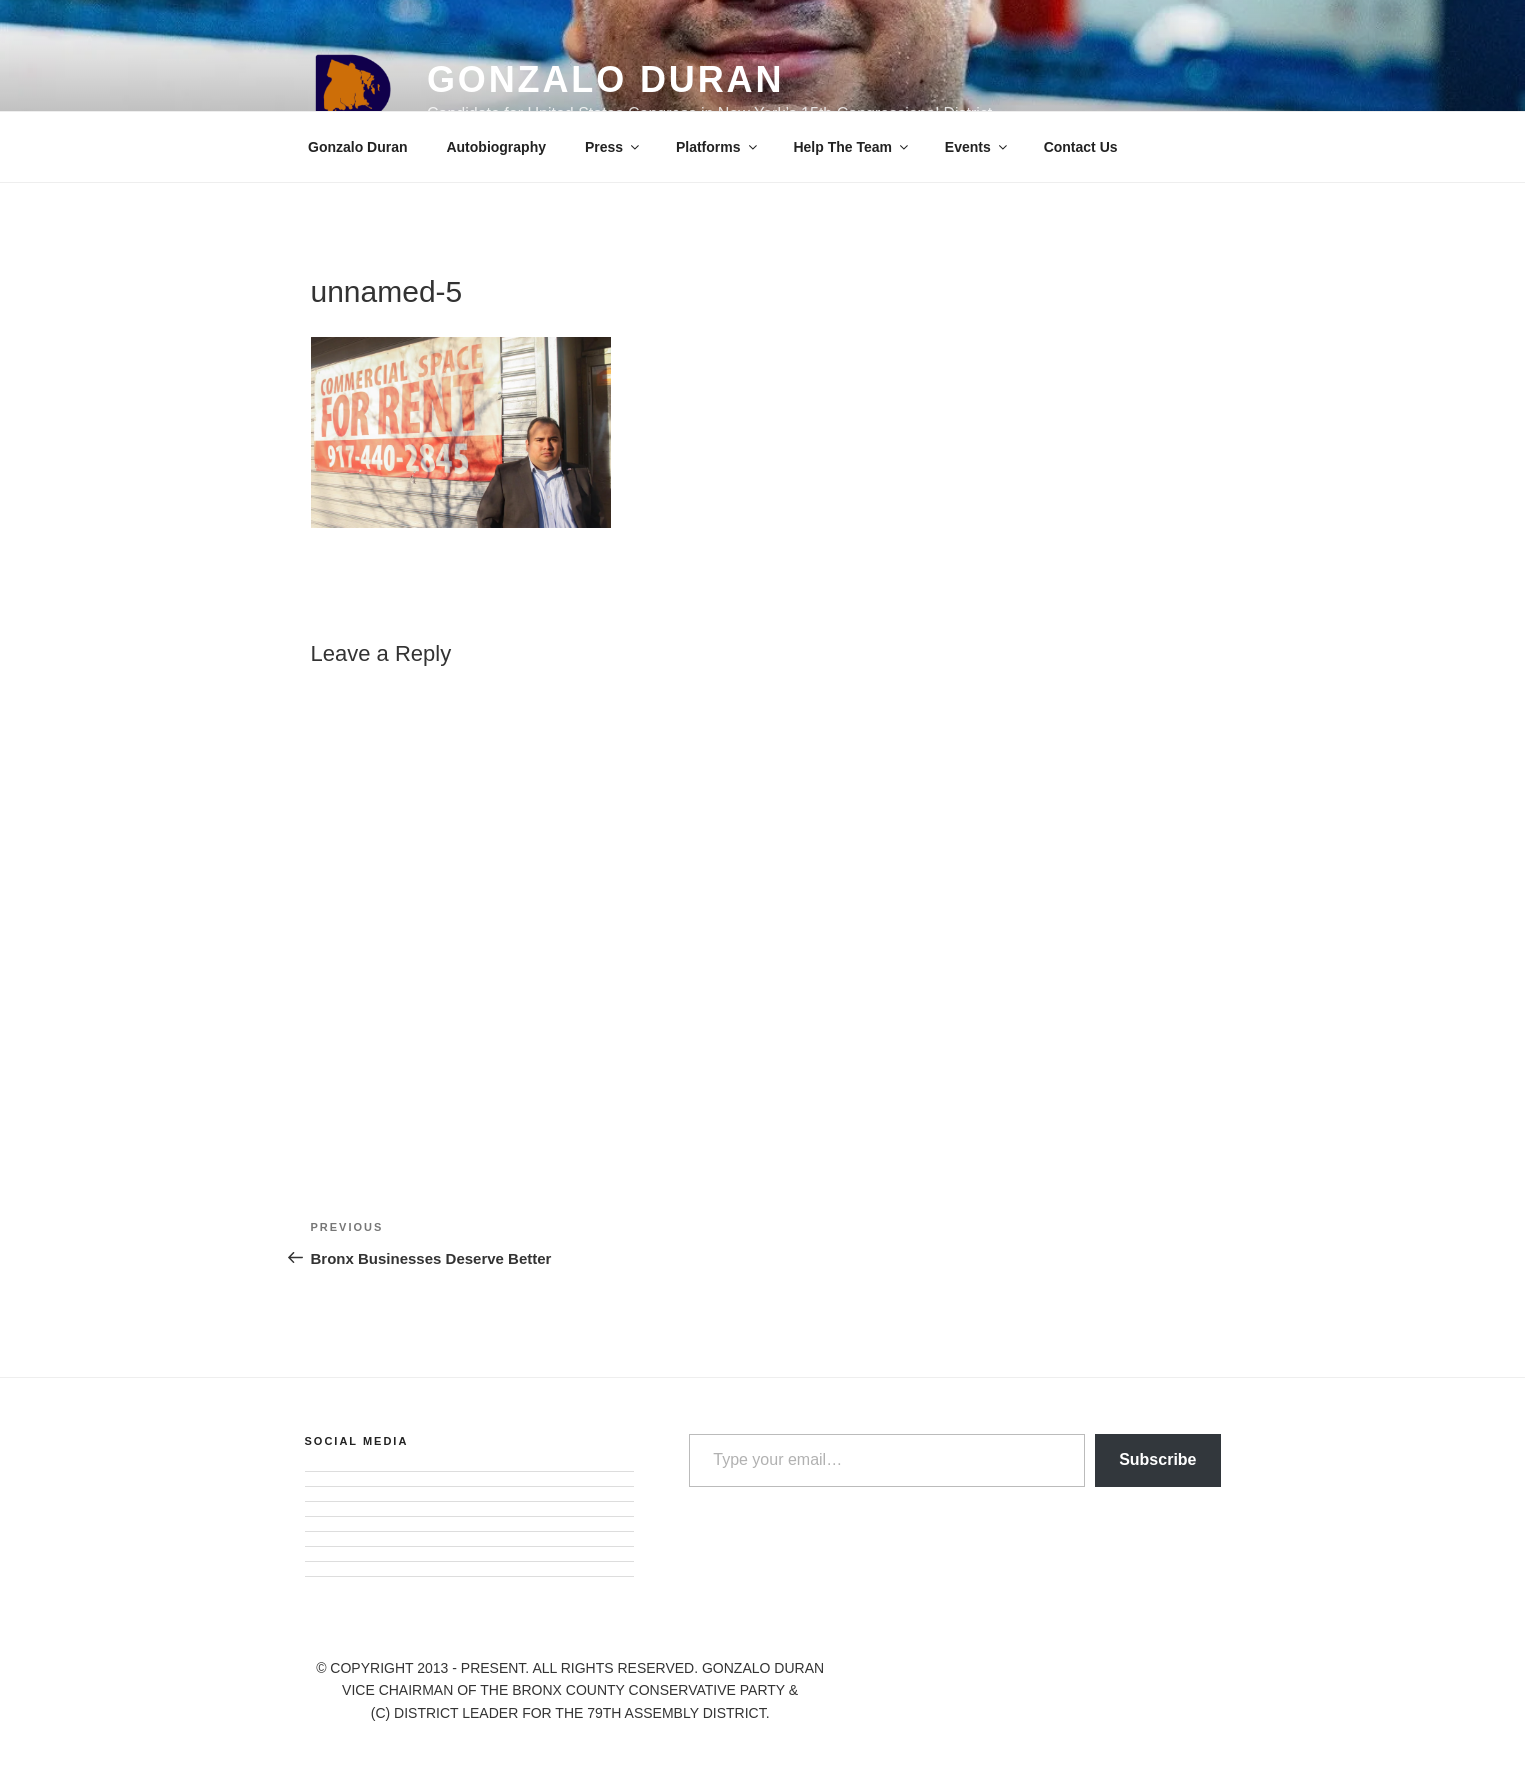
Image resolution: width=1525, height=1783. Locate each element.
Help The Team (852, 147)
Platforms (718, 147)
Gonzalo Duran (605, 79)
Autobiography (496, 147)
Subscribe (1157, 1459)
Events (977, 147)
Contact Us (1081, 147)
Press (613, 147)
